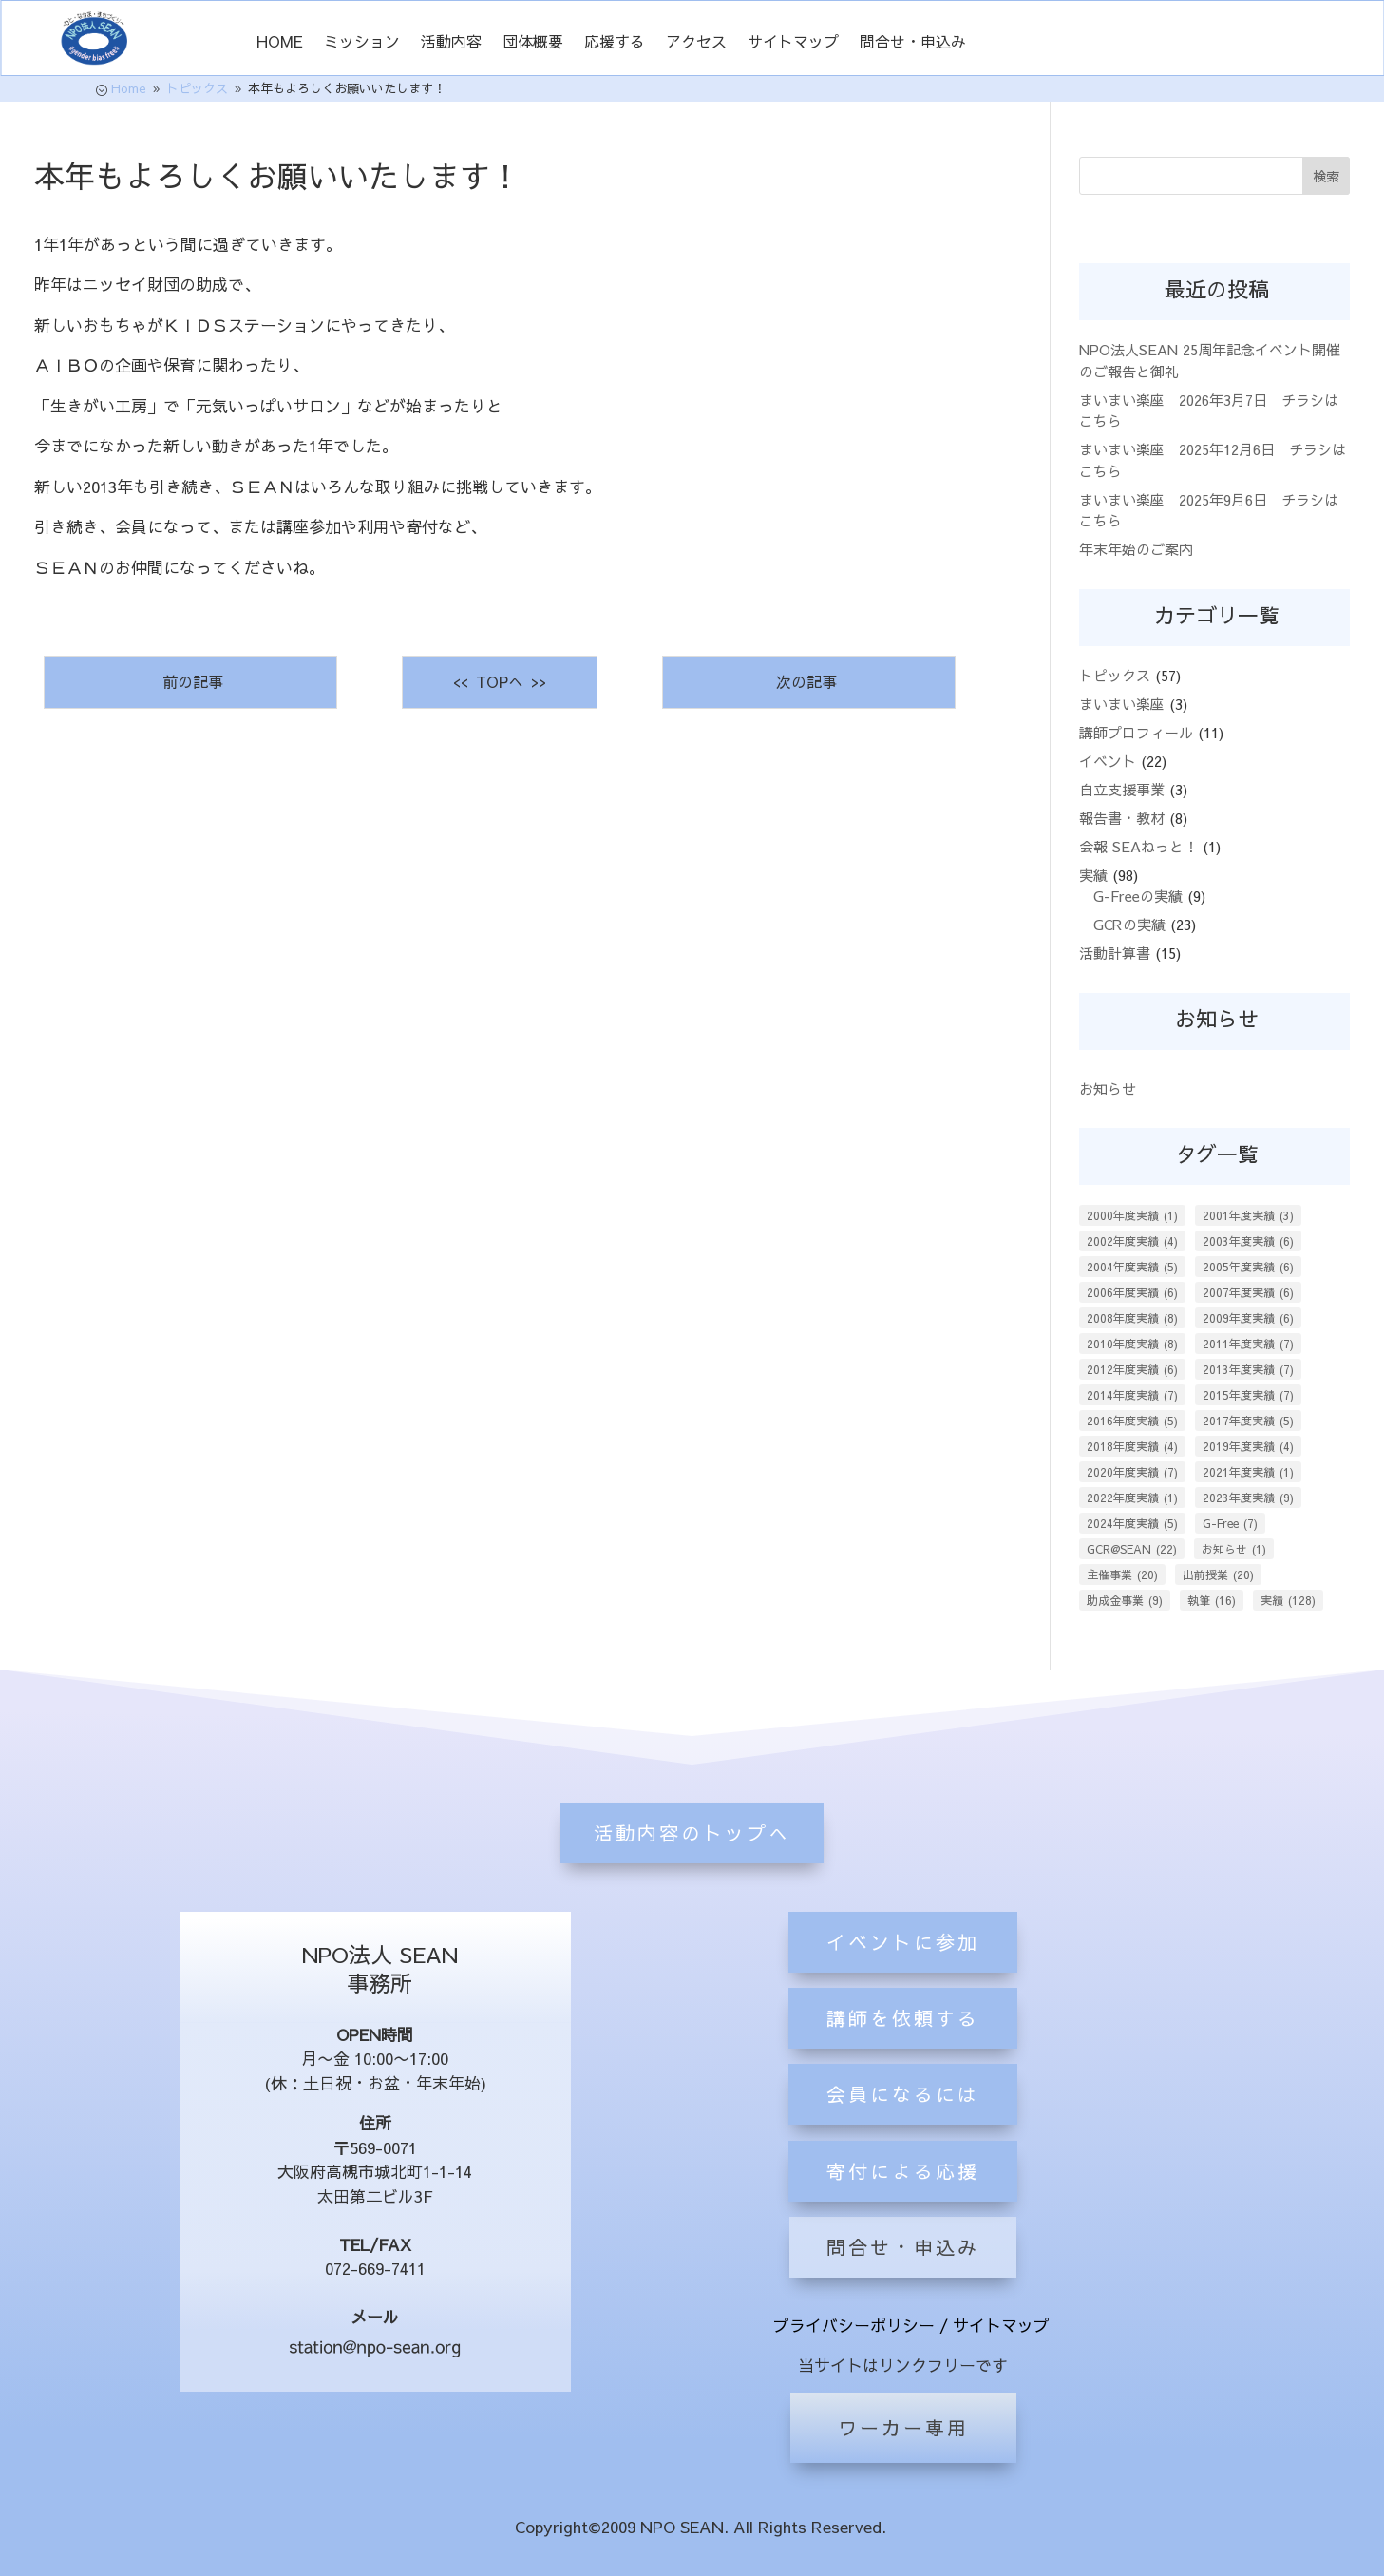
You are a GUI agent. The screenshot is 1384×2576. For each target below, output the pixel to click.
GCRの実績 (1129, 924)
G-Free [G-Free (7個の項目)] (1230, 1523)
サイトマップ (793, 42)
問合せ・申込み (913, 42)
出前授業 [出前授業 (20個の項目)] (1218, 1574)
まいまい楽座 (1122, 704)
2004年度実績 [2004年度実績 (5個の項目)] (1132, 1266)
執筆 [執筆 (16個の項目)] (1211, 1600)
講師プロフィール (1136, 732)
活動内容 (451, 42)
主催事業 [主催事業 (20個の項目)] (1122, 1574)
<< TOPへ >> (499, 681)
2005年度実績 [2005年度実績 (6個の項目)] (1248, 1266)
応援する (614, 42)
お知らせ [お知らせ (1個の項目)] (1234, 1548)
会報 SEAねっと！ (1138, 846)
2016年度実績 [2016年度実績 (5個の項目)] (1132, 1420)
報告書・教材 (1122, 818)
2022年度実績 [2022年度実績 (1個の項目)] (1132, 1497)
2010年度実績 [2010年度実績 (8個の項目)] (1132, 1343)
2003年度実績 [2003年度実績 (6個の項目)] (1248, 1241)
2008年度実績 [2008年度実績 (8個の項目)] (1132, 1317)
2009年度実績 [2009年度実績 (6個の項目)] (1248, 1317)
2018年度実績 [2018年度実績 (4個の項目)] (1132, 1446)
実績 (1093, 875)
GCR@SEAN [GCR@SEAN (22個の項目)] (1132, 1548)
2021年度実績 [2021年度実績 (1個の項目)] (1248, 1471)
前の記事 (190, 681)
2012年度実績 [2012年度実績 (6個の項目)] (1132, 1369)
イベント (1107, 761)
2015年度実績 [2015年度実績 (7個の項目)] (1248, 1394)
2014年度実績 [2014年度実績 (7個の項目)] (1132, 1394)
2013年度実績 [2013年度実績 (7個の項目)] (1248, 1369)
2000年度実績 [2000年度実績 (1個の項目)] (1132, 1215)
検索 (1326, 175)
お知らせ (1107, 1088)
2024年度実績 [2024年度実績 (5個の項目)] (1132, 1523)
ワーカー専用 (903, 2427)
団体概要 (532, 42)
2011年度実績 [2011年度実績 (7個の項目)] (1248, 1343)
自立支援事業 (1122, 789)
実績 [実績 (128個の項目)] (1288, 1600)
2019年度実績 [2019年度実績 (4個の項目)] (1248, 1446)
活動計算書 (1114, 953)
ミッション (362, 42)
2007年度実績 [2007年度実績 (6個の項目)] (1248, 1292)
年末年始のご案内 (1136, 549)
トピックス (1114, 675)
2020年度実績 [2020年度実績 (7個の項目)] (1132, 1471)
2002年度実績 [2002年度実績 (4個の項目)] (1132, 1241)
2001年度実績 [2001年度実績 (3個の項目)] (1248, 1215)
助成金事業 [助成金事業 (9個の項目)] (1125, 1600)
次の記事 (809, 681)
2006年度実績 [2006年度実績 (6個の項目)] (1132, 1292)
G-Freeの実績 (1138, 896)
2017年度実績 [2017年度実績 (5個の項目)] (1248, 1420)
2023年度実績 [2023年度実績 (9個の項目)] (1248, 1497)
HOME (279, 42)
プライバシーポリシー (854, 2325)
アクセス (696, 42)
